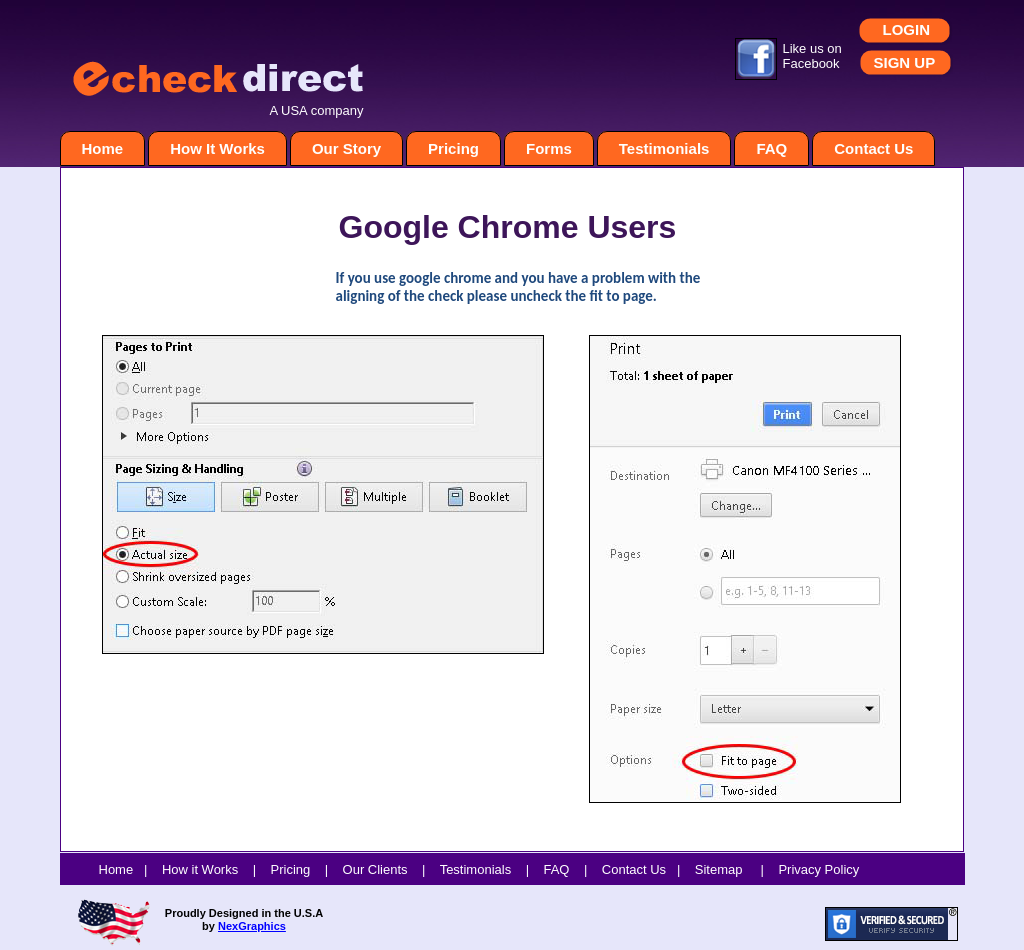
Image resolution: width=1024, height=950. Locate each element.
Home (103, 148)
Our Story (346, 148)
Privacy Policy (818, 869)
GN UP (912, 62)
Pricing (453, 148)
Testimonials (664, 148)
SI (881, 62)
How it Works (200, 869)
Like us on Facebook (812, 56)
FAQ (771, 148)
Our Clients (375, 869)
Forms (549, 148)
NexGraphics (252, 926)
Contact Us (873, 148)
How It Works (217, 148)
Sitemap (719, 869)
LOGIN (907, 29)
